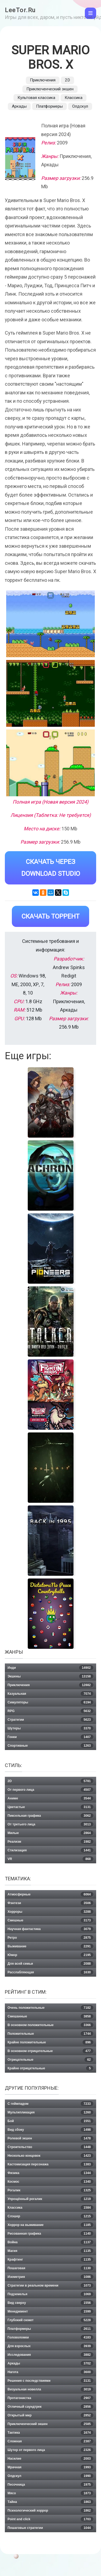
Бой (50, 2121)
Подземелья (50, 2294)
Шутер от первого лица (50, 2450)
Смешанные (50, 2016)
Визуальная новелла (50, 2389)
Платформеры (49, 106)
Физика (50, 2173)
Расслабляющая (50, 1972)
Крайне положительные (50, 2042)
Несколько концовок (50, 2155)
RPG (50, 1711)
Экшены (50, 1676)
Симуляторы (50, 1702)
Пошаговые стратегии (50, 2527)
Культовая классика (36, 97)
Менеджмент (50, 2311)
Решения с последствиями (50, 2380)
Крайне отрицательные (50, 2068)
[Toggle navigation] (90, 13)
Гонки (50, 1737)
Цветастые (50, 1807)
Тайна (50, 2501)
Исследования (50, 2354)
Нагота (50, 2372)
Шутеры (50, 1728)
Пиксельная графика (50, 1815)
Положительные (50, 2033)
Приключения (42, 80)
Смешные (50, 1920)
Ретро (50, 1937)
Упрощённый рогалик (50, 2199)
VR (50, 1859)
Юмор (50, 1955)
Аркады (19, 106)
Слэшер (50, 2216)
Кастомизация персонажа (50, 2164)
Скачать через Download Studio (50, 868)
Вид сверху (50, 2302)
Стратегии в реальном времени (50, 2285)
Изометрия (50, 2276)
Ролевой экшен (50, 2138)
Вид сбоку (50, 2129)
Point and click (50, 2519)
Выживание (50, 1946)
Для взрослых (50, 2346)
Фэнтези (50, 1903)
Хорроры (50, 1911)
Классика (73, 97)
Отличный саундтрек (50, 2406)
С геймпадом (50, 2103)
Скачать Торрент (50, 916)
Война (50, 2242)
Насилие (50, 2458)
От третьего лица (50, 1824)
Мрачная (50, 2467)
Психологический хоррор (50, 2510)
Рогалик (50, 2190)
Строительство (50, 2147)
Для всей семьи (50, 1963)
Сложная (50, 2441)
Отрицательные (50, 2059)
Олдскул (80, 106)
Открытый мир (50, 2415)
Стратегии (50, 1719)
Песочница (50, 2484)
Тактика (50, 2432)
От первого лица (50, 1789)
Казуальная (50, 1693)
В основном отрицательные (50, 2051)
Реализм (50, 1841)
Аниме (50, 1798)
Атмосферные (50, 1894)
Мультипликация (50, 2112)
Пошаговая (50, 2268)
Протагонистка (50, 2398)
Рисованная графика (50, 2233)
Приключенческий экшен (50, 89)
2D (67, 80)
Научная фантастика (50, 1929)
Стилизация (50, 1850)
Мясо (50, 2493)
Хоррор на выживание (50, 2224)
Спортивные (50, 1745)
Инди (50, 1667)
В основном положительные (50, 2025)
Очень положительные (50, 2007)
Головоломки (50, 2337)
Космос (50, 2181)
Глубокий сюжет (50, 2320)
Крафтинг (50, 2259)
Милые (50, 1833)
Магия (50, 2250)
